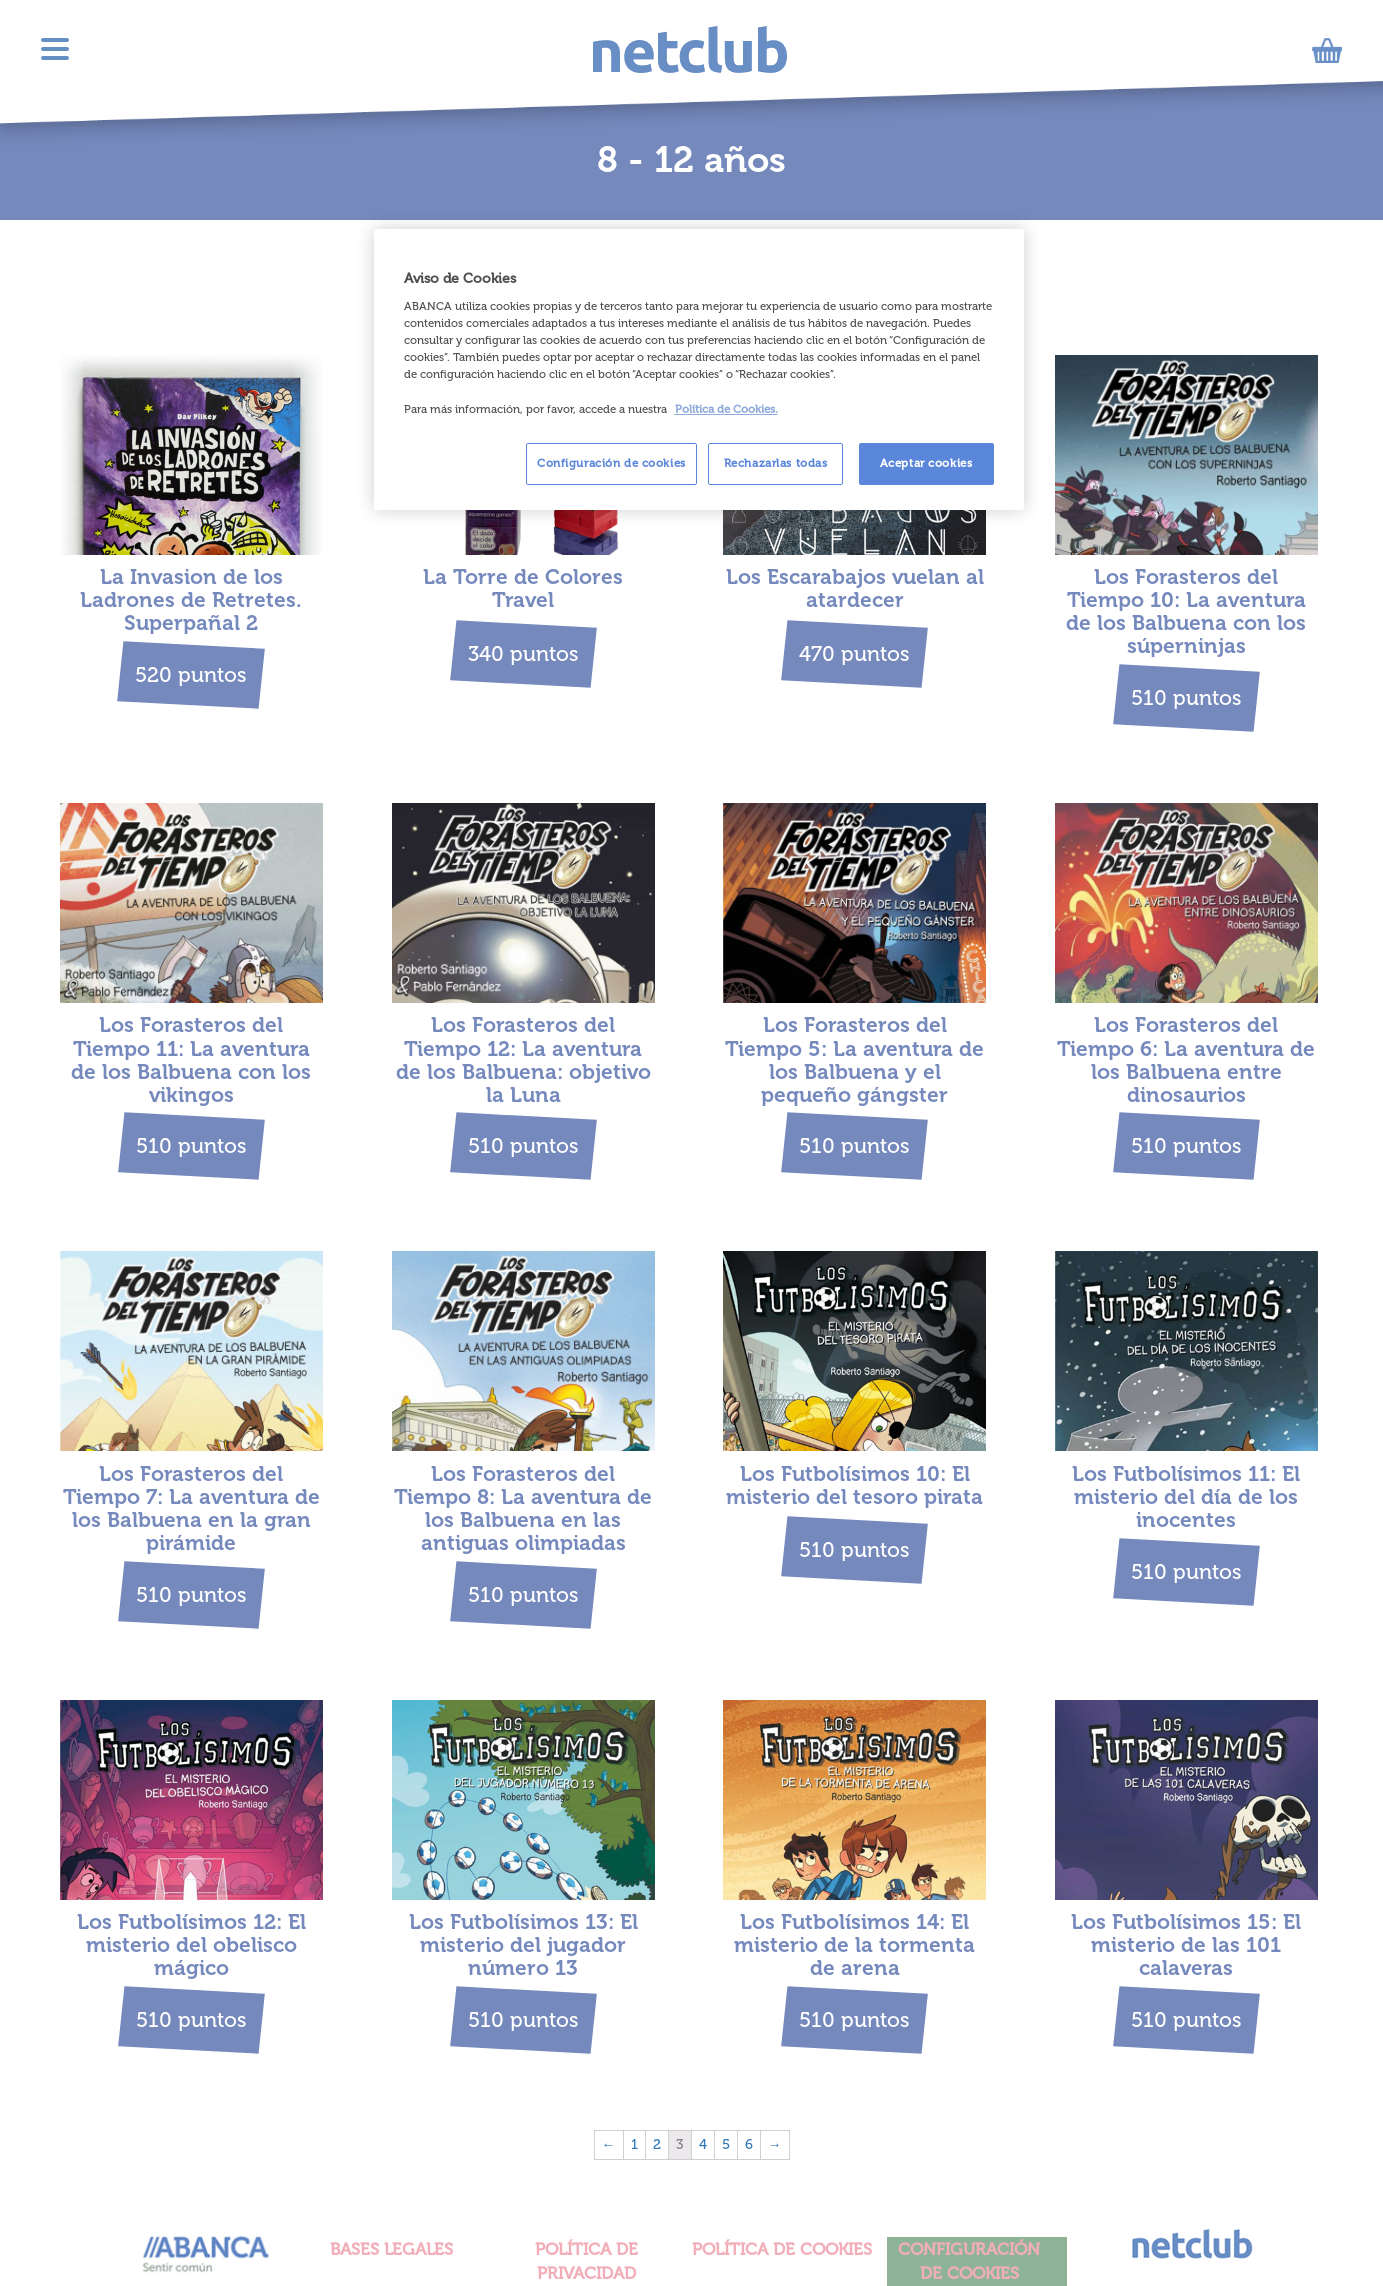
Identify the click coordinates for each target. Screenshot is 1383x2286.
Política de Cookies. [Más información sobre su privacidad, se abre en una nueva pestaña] (726, 409)
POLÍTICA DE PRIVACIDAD (586, 2261)
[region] (699, 369)
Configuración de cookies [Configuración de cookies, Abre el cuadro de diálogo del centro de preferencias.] (611, 463)
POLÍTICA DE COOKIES (782, 2249)
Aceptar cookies (926, 463)
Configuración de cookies (969, 2261)
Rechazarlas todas (776, 463)
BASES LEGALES (391, 2249)
